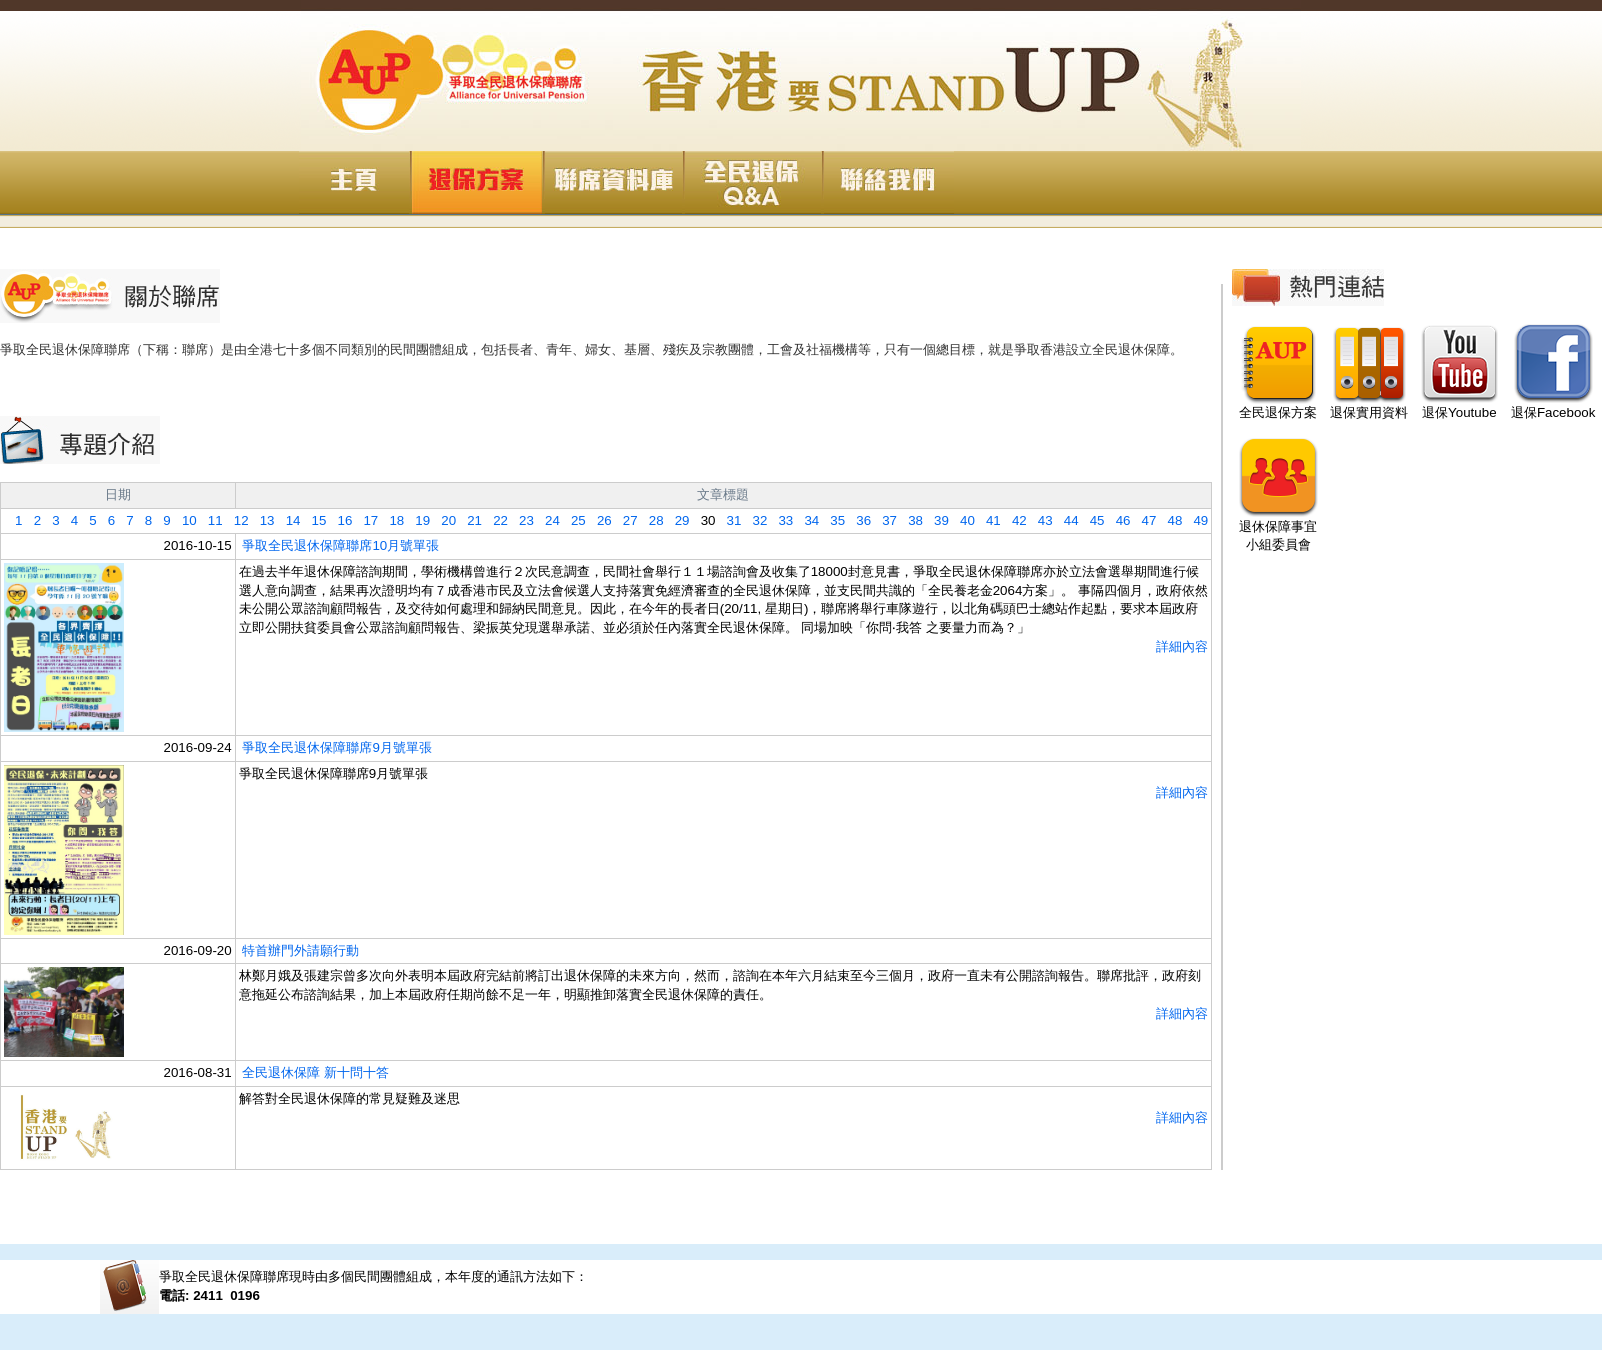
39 (936, 520)
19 (417, 520)
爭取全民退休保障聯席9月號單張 (336, 747)
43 (1040, 520)
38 (910, 520)
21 (469, 520)
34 (806, 520)
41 (988, 520)
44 (1066, 520)
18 (391, 520)
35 (832, 520)
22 (495, 520)
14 (288, 520)
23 (521, 520)
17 (365, 520)
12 (236, 520)
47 (1143, 520)
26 (599, 520)
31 (728, 520)
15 (313, 520)
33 (780, 520)
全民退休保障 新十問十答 (315, 1072)
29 (677, 520)
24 (547, 520)
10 (184, 520)
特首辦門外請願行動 (300, 950)
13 (262, 520)
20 (443, 520)
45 (1092, 520)
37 (884, 520)
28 (651, 520)
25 (573, 520)
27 (625, 520)
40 (962, 520)
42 (1014, 520)
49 (1195, 520)
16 (339, 520)
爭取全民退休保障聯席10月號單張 (340, 545)
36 (858, 520)
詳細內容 (1182, 646)
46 (1118, 520)
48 (1169, 520)
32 (754, 520)
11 (210, 520)
